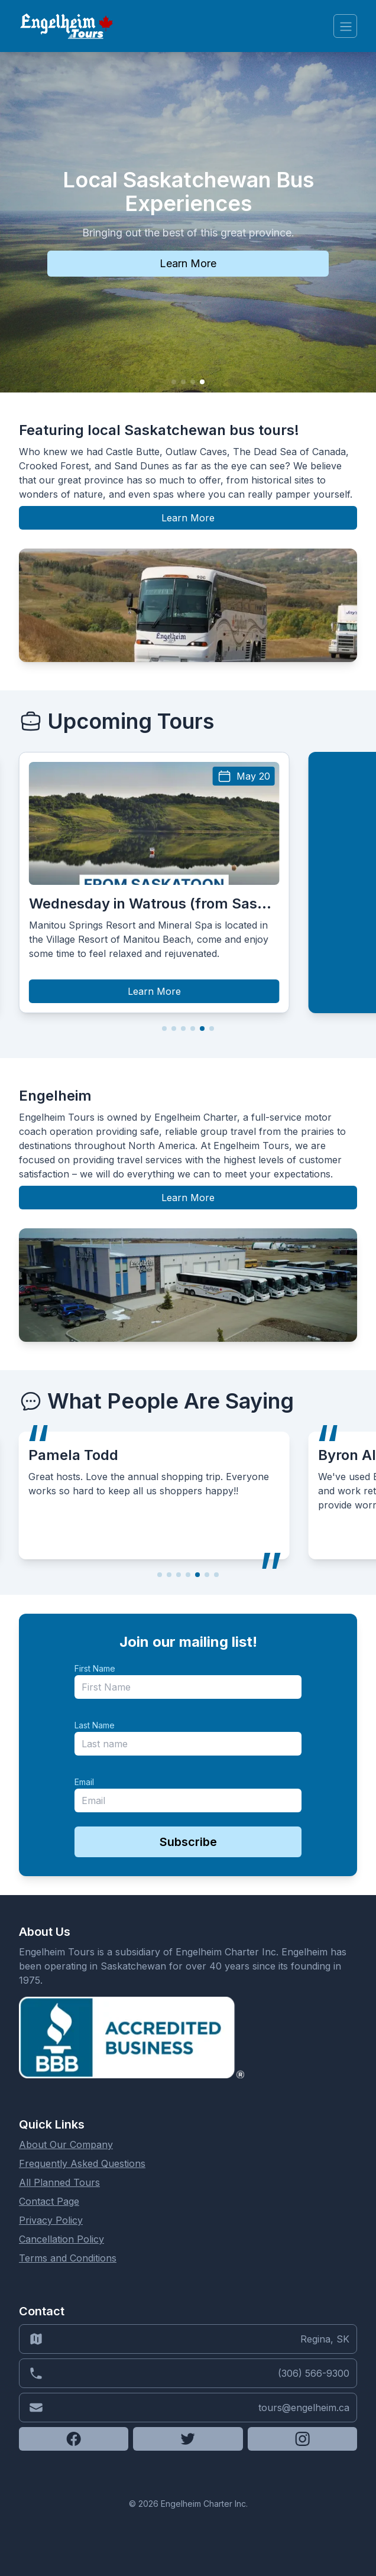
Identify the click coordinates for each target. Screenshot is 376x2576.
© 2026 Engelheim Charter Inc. (188, 2504)
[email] (188, 1800)
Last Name (94, 1725)
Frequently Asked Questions (82, 2163)
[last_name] (188, 1744)
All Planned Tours (59, 2182)
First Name (94, 1668)
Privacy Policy (51, 2220)
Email (84, 1782)
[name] (188, 1687)
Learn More (188, 518)
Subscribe (188, 1842)
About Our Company (66, 2144)
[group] (154, 882)
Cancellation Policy (61, 2239)
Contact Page (49, 2201)
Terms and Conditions (67, 2258)
